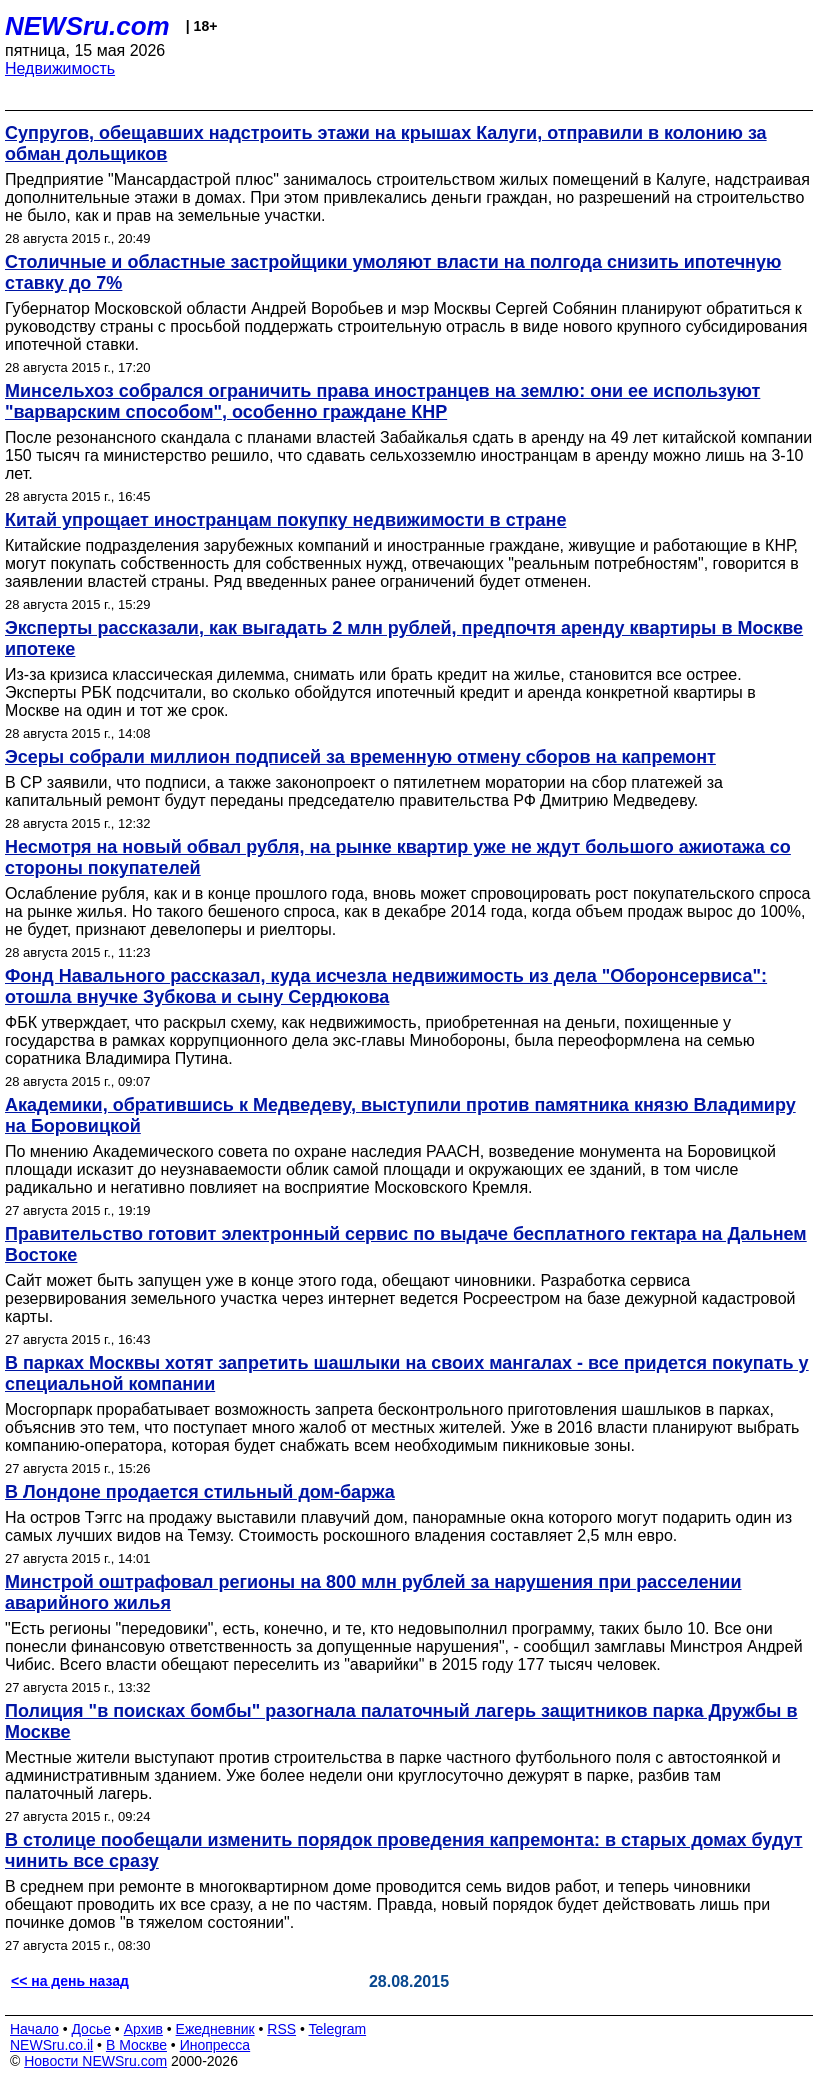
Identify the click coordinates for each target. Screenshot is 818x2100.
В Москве (136, 2045)
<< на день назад (70, 1981)
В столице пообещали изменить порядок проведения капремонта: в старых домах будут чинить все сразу (404, 1850)
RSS (281, 2029)
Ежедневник (215, 2029)
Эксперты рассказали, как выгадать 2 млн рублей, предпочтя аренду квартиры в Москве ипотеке (404, 638)
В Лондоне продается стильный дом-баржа (200, 1492)
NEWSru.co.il (51, 2045)
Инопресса (215, 2045)
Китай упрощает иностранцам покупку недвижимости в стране (285, 520)
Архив (143, 2029)
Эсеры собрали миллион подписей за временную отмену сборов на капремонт (360, 757)
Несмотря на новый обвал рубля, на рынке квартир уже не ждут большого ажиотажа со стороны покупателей (398, 857)
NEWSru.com (87, 26)
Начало (34, 2029)
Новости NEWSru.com (95, 2061)
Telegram (338, 2029)
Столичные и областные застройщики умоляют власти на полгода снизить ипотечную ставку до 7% (393, 272)
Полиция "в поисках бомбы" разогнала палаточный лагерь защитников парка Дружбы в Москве (401, 1721)
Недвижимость (60, 68)
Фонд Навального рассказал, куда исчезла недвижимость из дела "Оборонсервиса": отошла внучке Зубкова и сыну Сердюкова (386, 986)
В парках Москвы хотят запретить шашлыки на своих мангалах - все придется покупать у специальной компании (407, 1373)
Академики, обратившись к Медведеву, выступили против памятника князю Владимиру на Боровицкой (400, 1115)
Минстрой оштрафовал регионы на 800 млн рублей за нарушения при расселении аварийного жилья (373, 1592)
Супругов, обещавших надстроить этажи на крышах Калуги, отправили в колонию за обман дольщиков (386, 143)
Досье (91, 2029)
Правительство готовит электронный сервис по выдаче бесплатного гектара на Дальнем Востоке (406, 1244)
